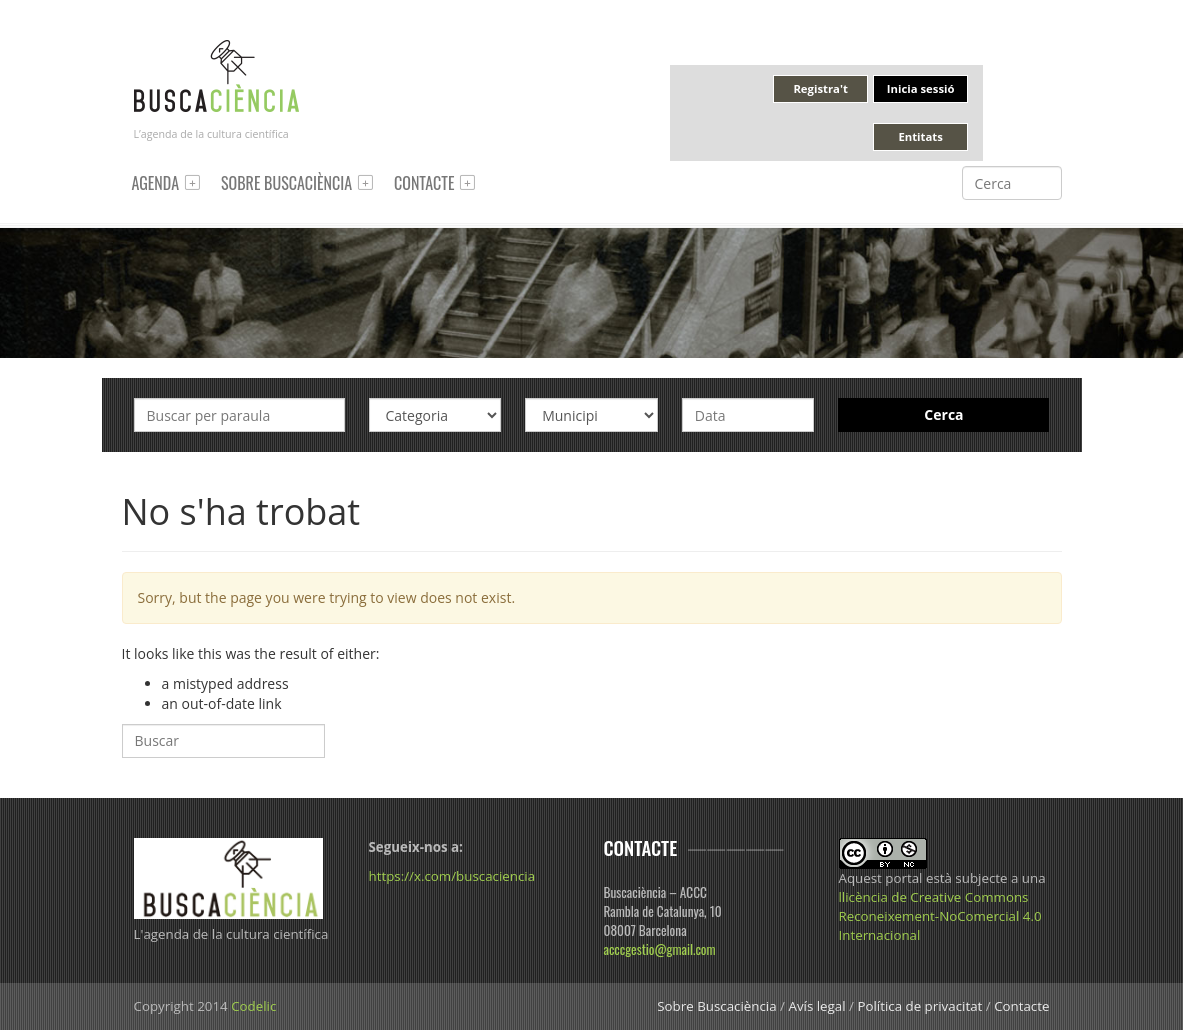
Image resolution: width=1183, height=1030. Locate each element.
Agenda (156, 183)
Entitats (920, 136)
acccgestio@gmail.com (660, 949)
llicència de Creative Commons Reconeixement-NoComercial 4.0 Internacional (940, 916)
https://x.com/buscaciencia (452, 876)
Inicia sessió (921, 88)
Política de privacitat (919, 1006)
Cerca (943, 414)
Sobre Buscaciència (286, 183)
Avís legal (816, 1006)
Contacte (424, 183)
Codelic (253, 1006)
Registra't (820, 88)
